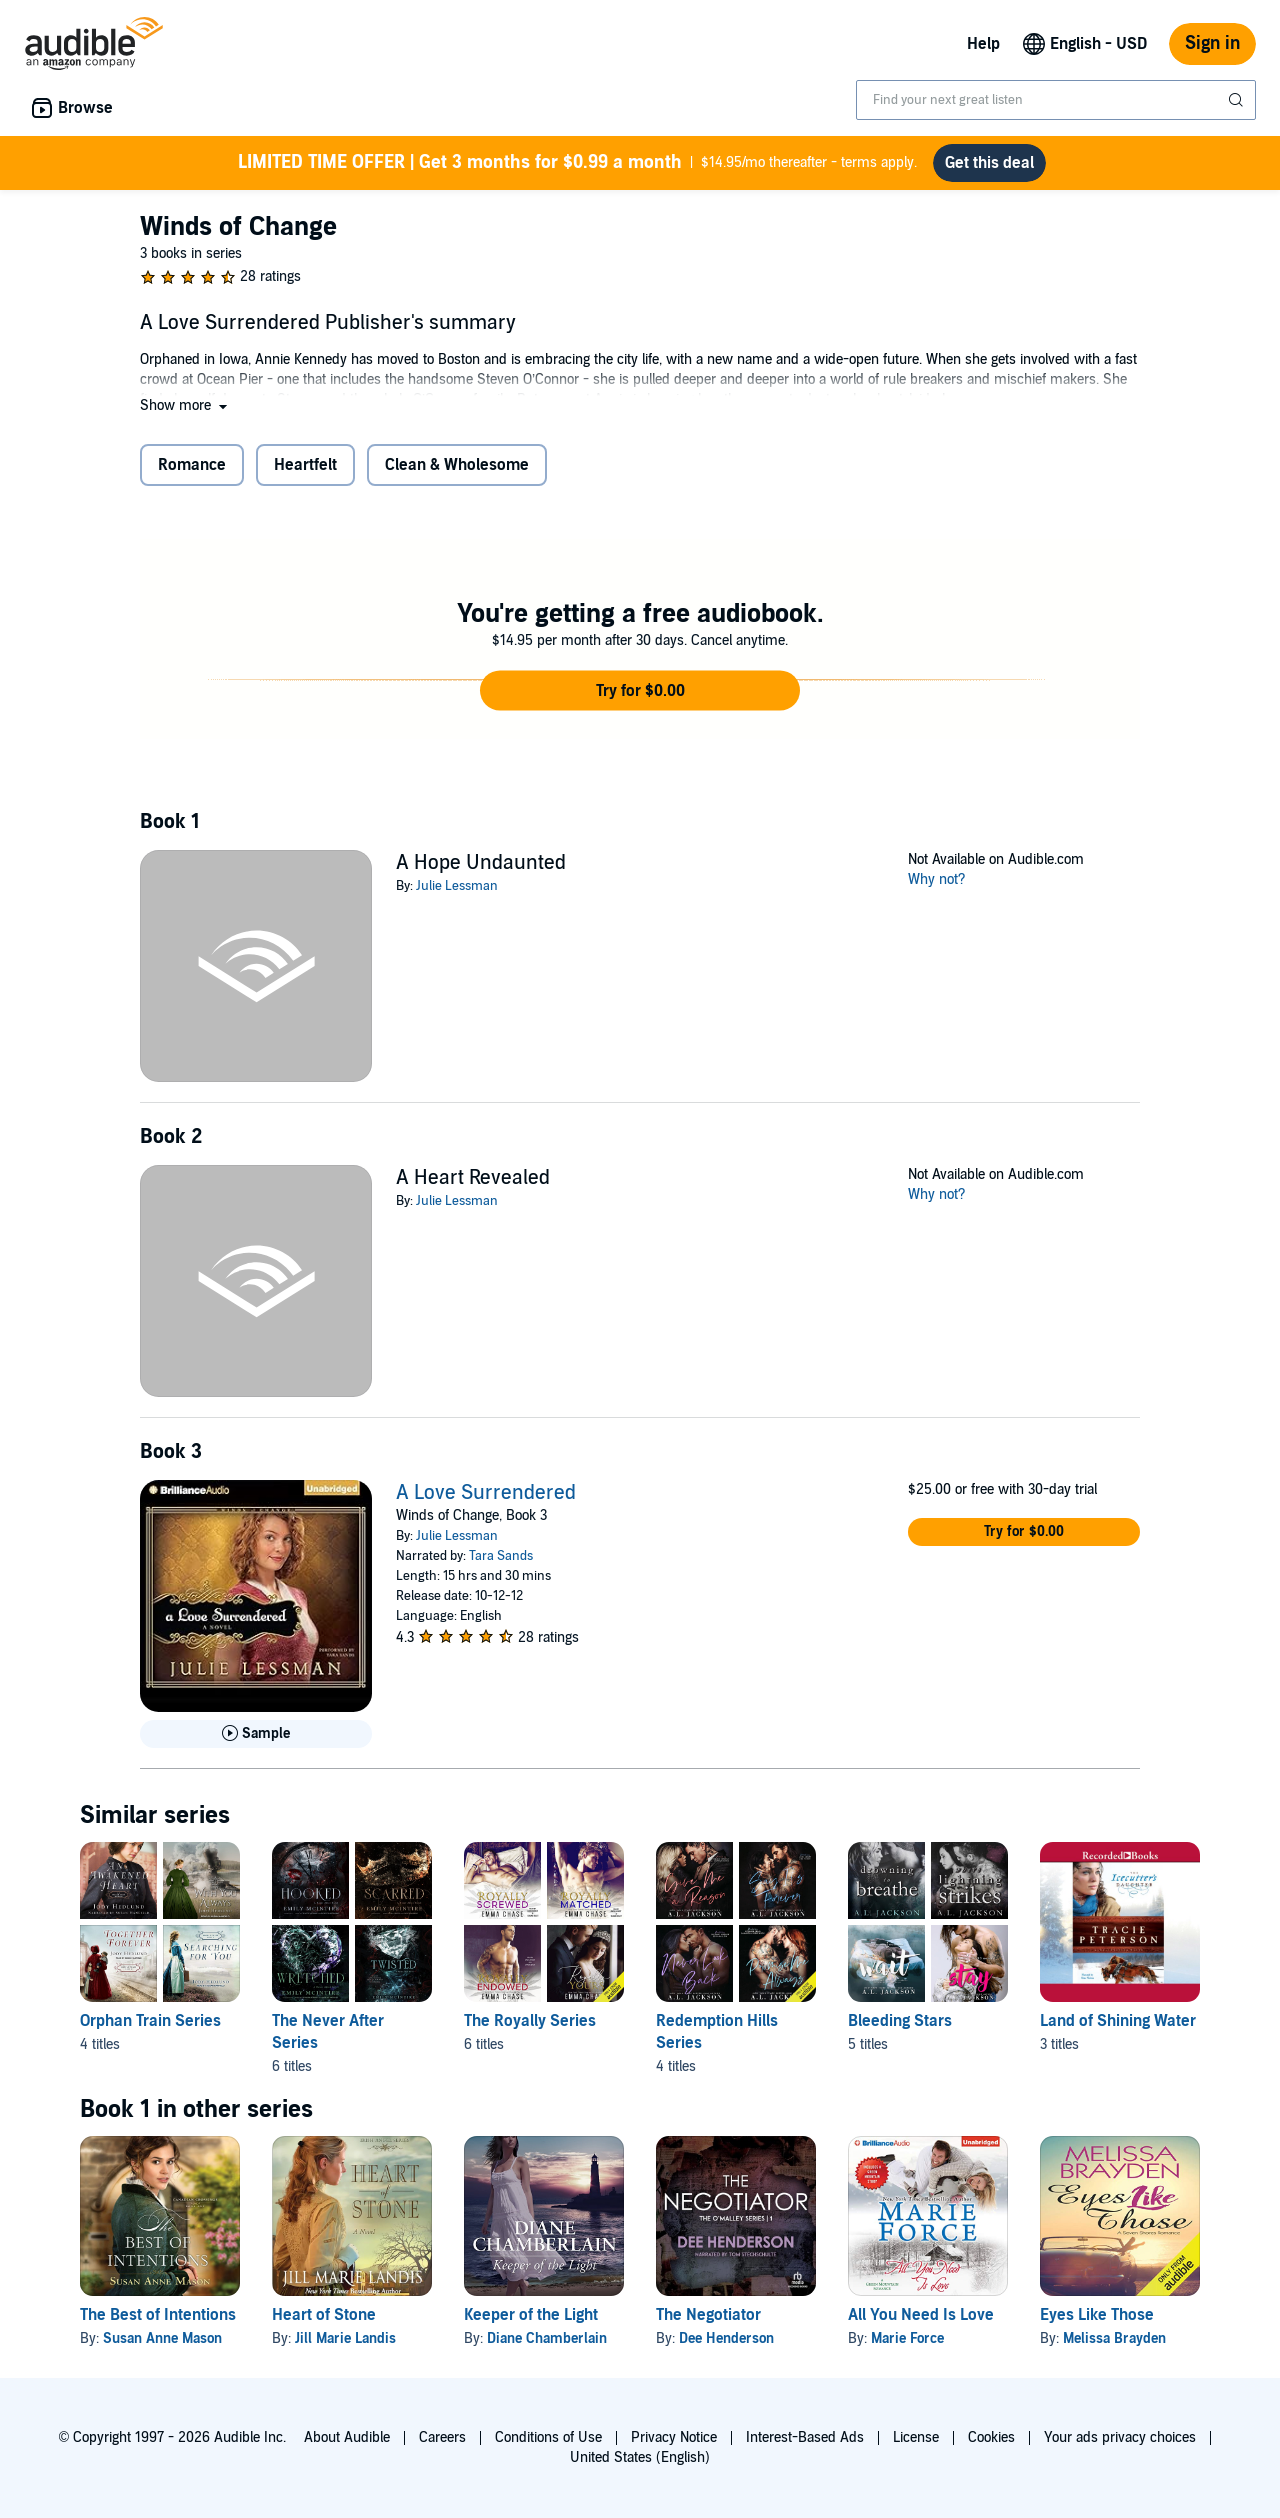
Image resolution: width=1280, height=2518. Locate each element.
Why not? (937, 879)
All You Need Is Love (921, 2315)
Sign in (1212, 43)
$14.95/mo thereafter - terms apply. (577, 163)
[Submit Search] (1238, 100)
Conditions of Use (548, 2437)
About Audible (347, 2437)
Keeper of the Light (531, 2315)
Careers (442, 2437)
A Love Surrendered (486, 1493)
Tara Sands (501, 1556)
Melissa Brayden (1114, 2338)
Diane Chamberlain (547, 2338)
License (916, 2437)
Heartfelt (305, 465)
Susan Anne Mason (162, 2338)
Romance (192, 465)
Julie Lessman (457, 886)
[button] (185, 405)
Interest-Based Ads (805, 2437)
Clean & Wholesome (457, 465)
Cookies (991, 2437)
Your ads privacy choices (1120, 2437)
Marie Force (907, 2338)
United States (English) (640, 2457)
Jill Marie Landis (345, 2338)
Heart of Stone (324, 2315)
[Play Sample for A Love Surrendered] (256, 1734)
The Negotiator (708, 2315)
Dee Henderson (726, 2338)
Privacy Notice (674, 2437)
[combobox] (1056, 100)
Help (983, 44)
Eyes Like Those (1097, 2315)
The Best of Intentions (158, 2315)
